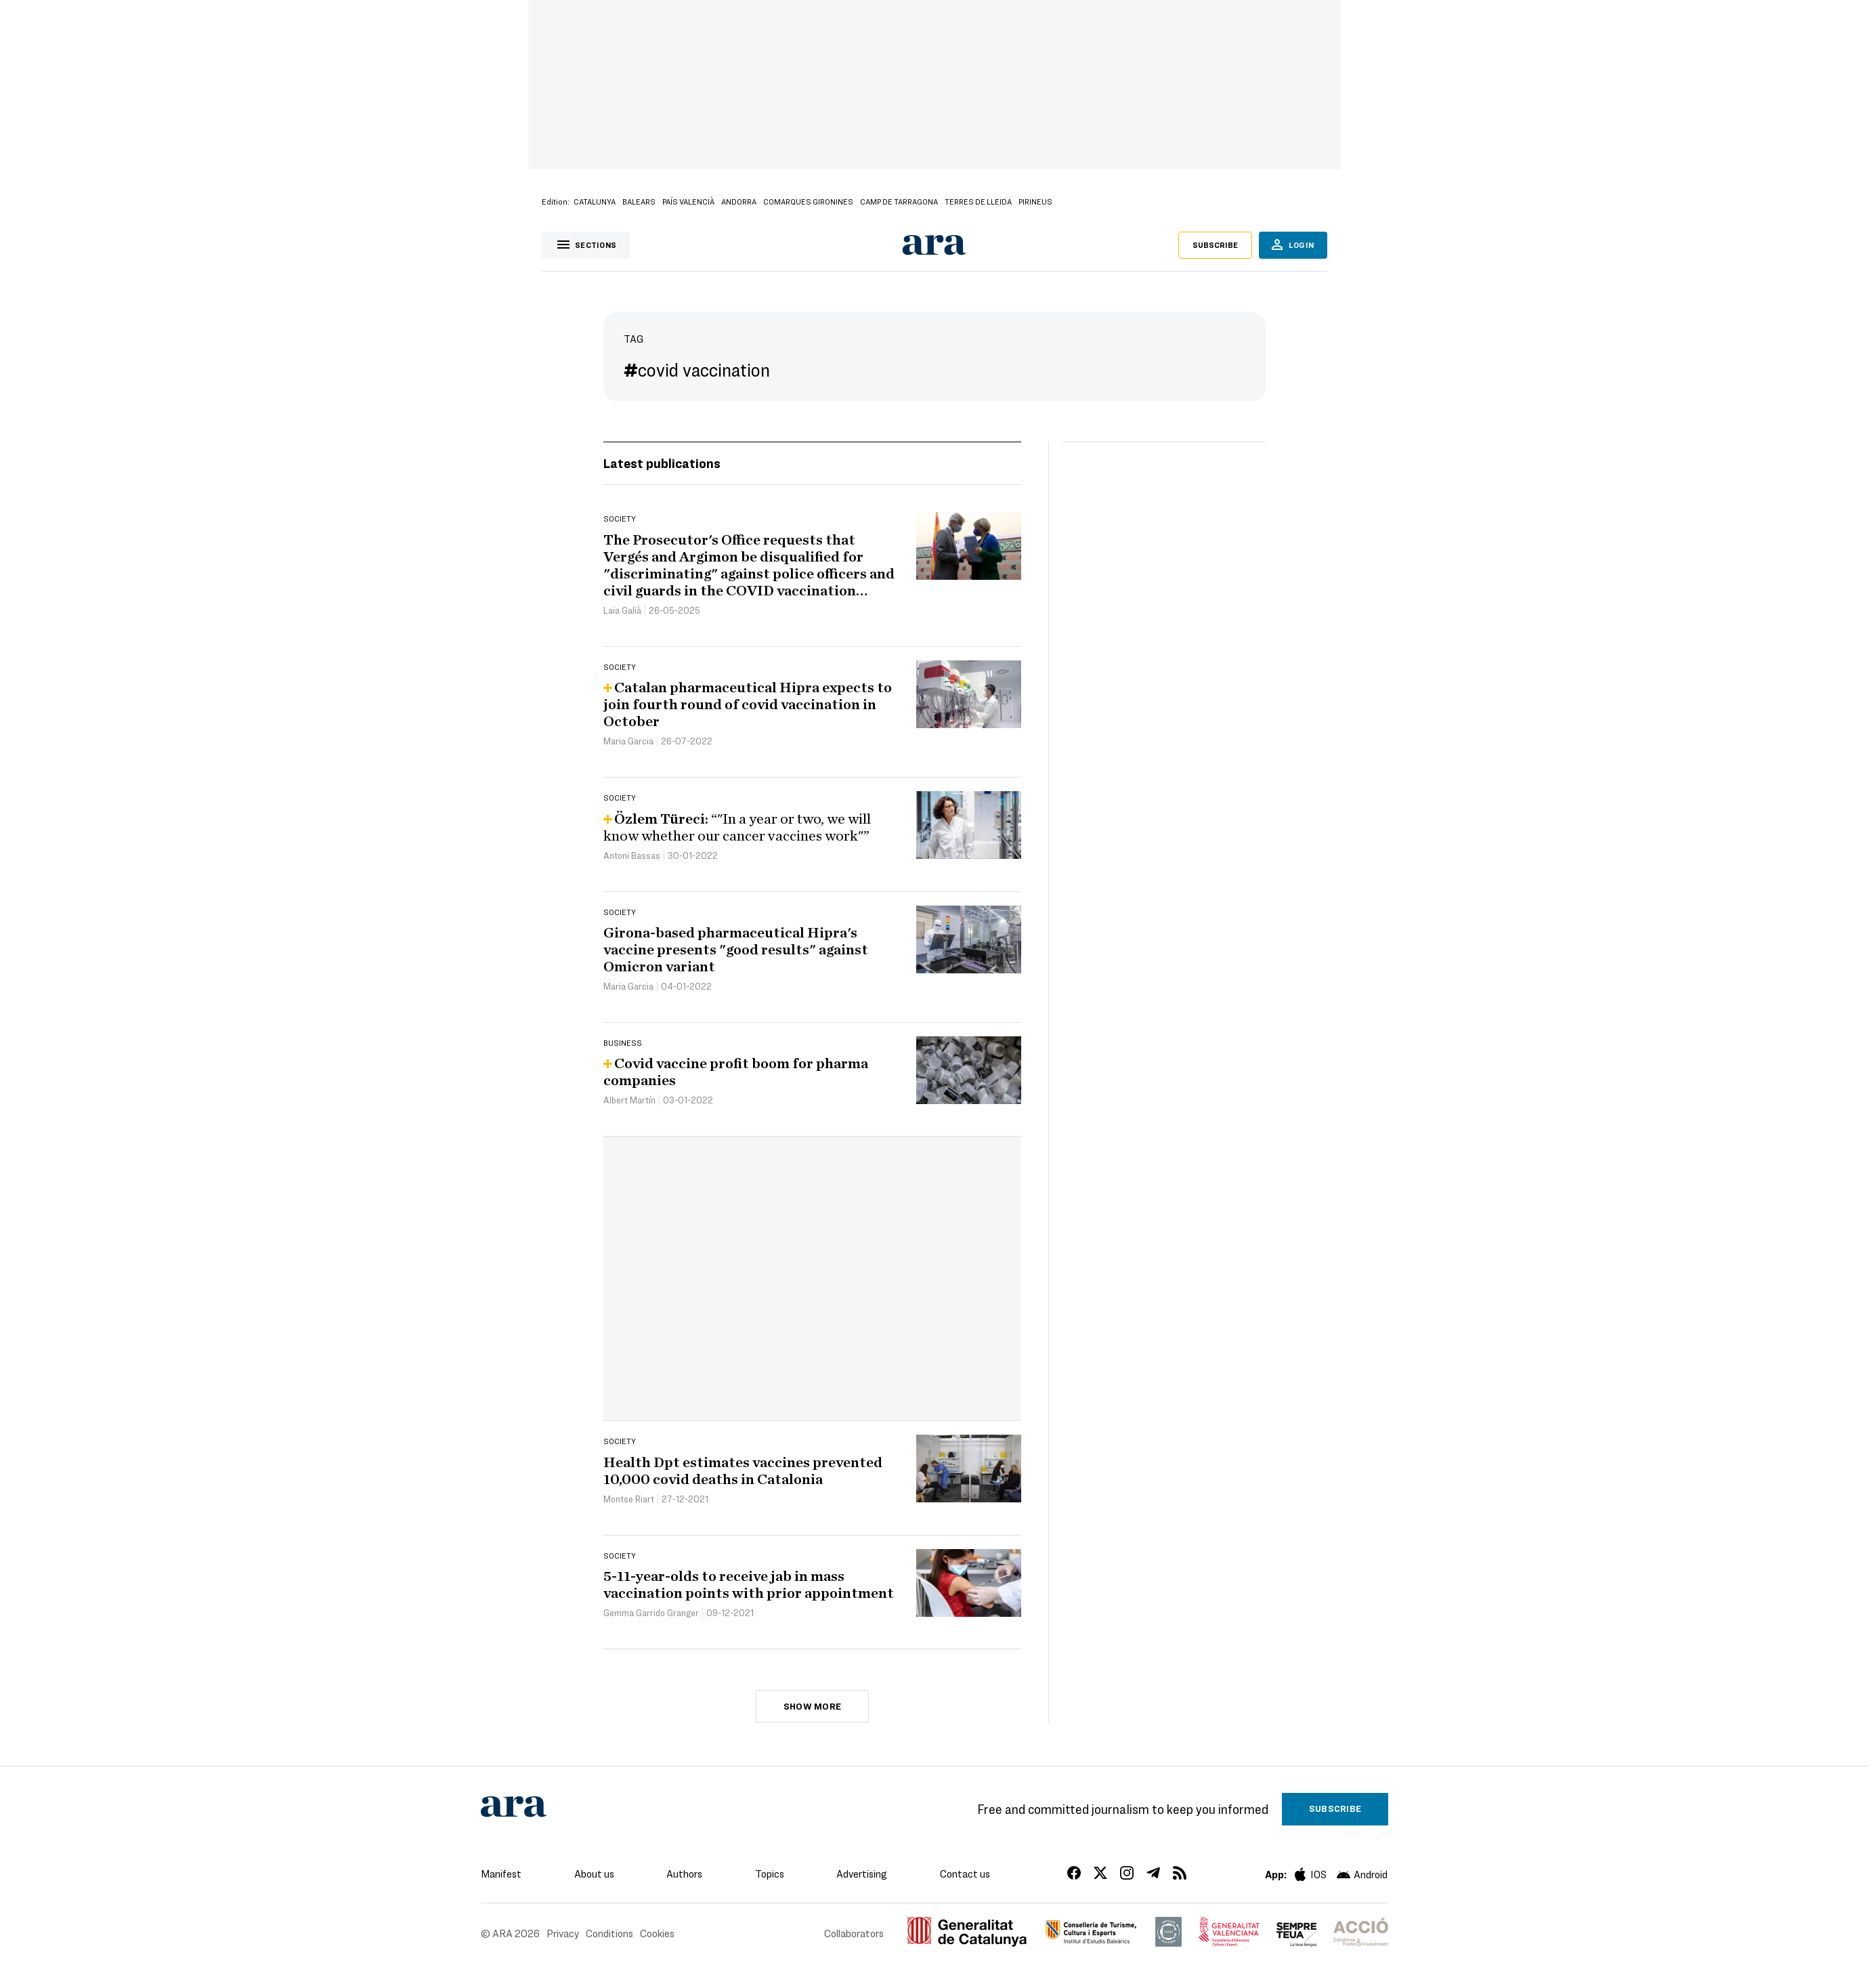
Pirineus (1035, 201)
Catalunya (595, 201)
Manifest (501, 1873)
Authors (684, 1873)
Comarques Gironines (808, 201)
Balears (639, 201)
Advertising (861, 1873)
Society (619, 518)
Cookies (657, 1933)
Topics (769, 1873)
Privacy (562, 1933)
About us (594, 1873)
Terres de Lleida (978, 201)
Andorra (738, 201)
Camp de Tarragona (899, 201)
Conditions (609, 1933)
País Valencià (688, 201)
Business (622, 1042)
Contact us (965, 1873)
